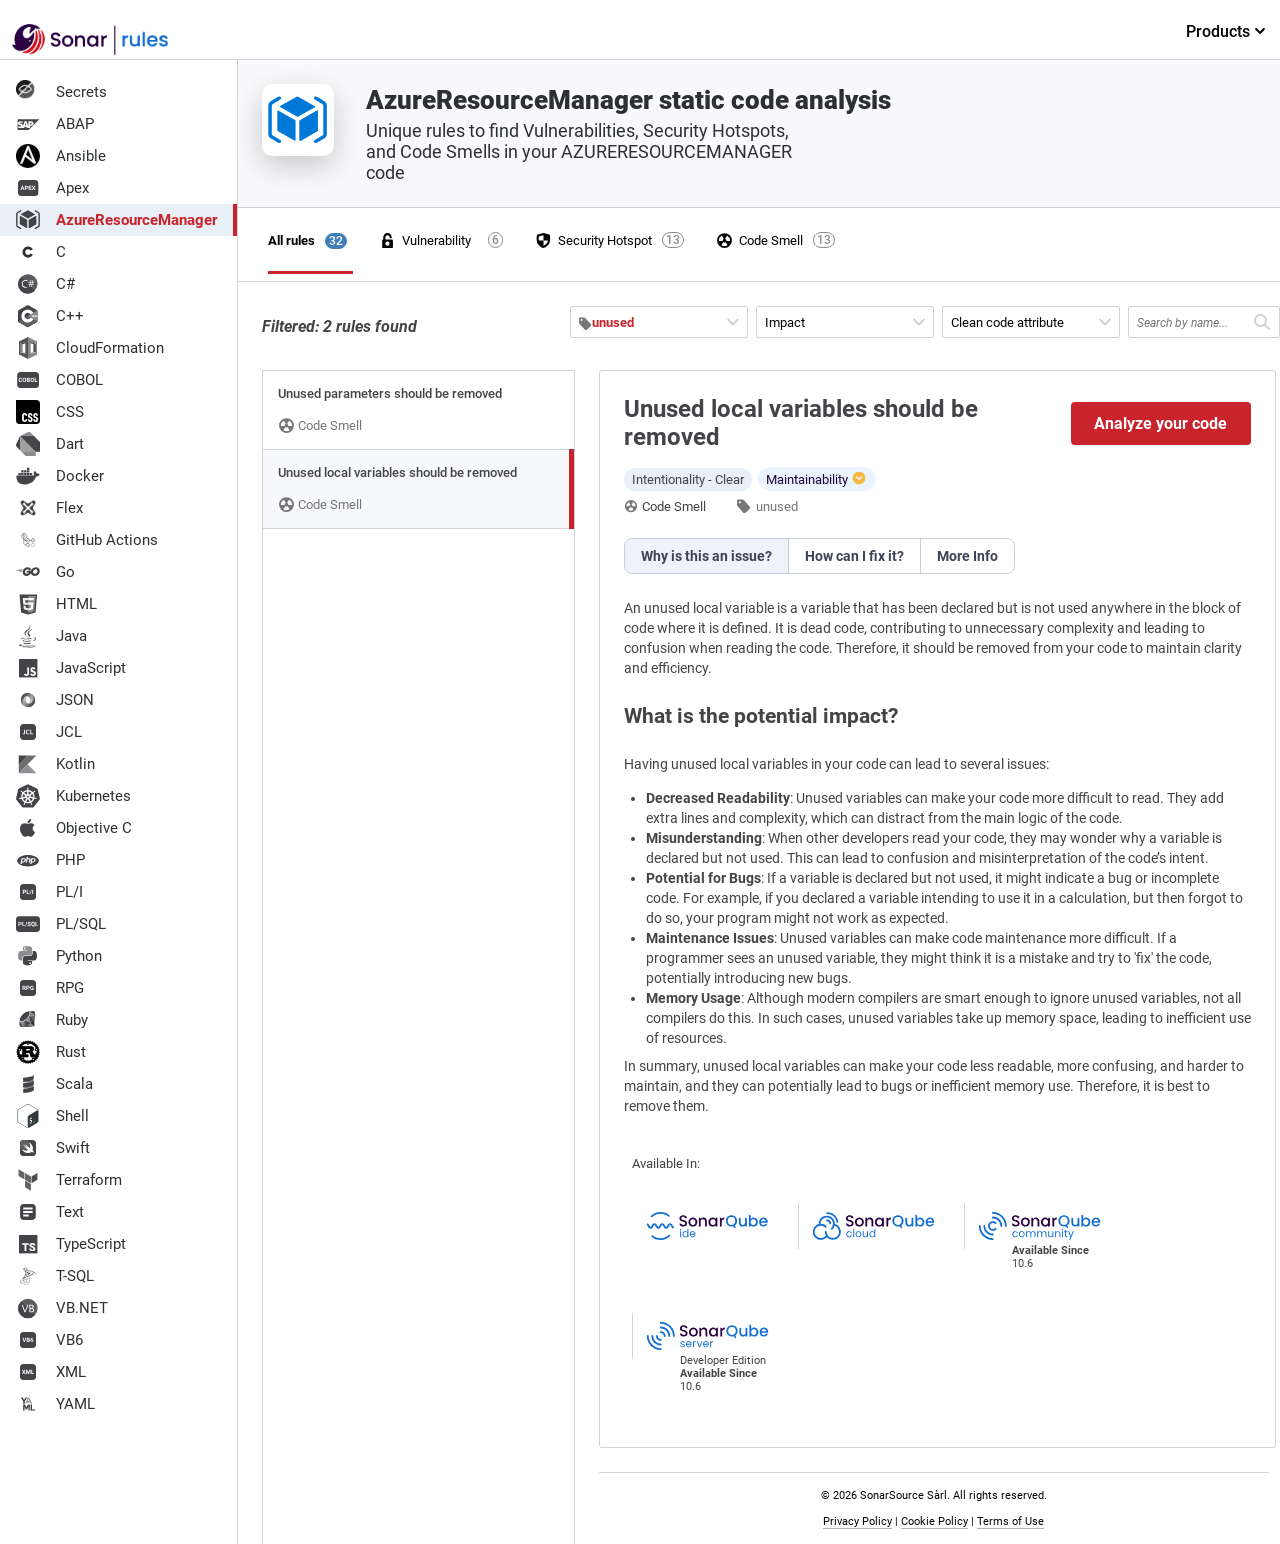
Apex (52, 188)
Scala (54, 1084)
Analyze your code (1160, 423)
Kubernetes (73, 796)
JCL (49, 732)
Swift (53, 1148)
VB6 (49, 1340)
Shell (52, 1116)
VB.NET (62, 1308)
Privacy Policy (857, 1521)
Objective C (74, 828)
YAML (55, 1404)
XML (51, 1372)
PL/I (49, 892)
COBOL (59, 380)
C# (45, 284)
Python (59, 956)
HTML (56, 604)
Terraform (69, 1180)
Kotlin (55, 764)
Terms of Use (1010, 1521)
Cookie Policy (934, 1521)
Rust (51, 1052)
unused (777, 506)
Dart (50, 444)
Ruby (52, 1020)
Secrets (61, 92)
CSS (50, 412)
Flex (49, 508)
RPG (50, 988)
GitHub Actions (87, 540)
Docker (60, 476)
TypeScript (71, 1244)
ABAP (55, 124)
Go (45, 572)
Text (50, 1212)
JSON (55, 700)
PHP (50, 860)
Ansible (61, 156)
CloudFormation (90, 348)
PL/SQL (61, 924)
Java (51, 636)
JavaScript (71, 668)
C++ (50, 316)
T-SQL (55, 1276)
